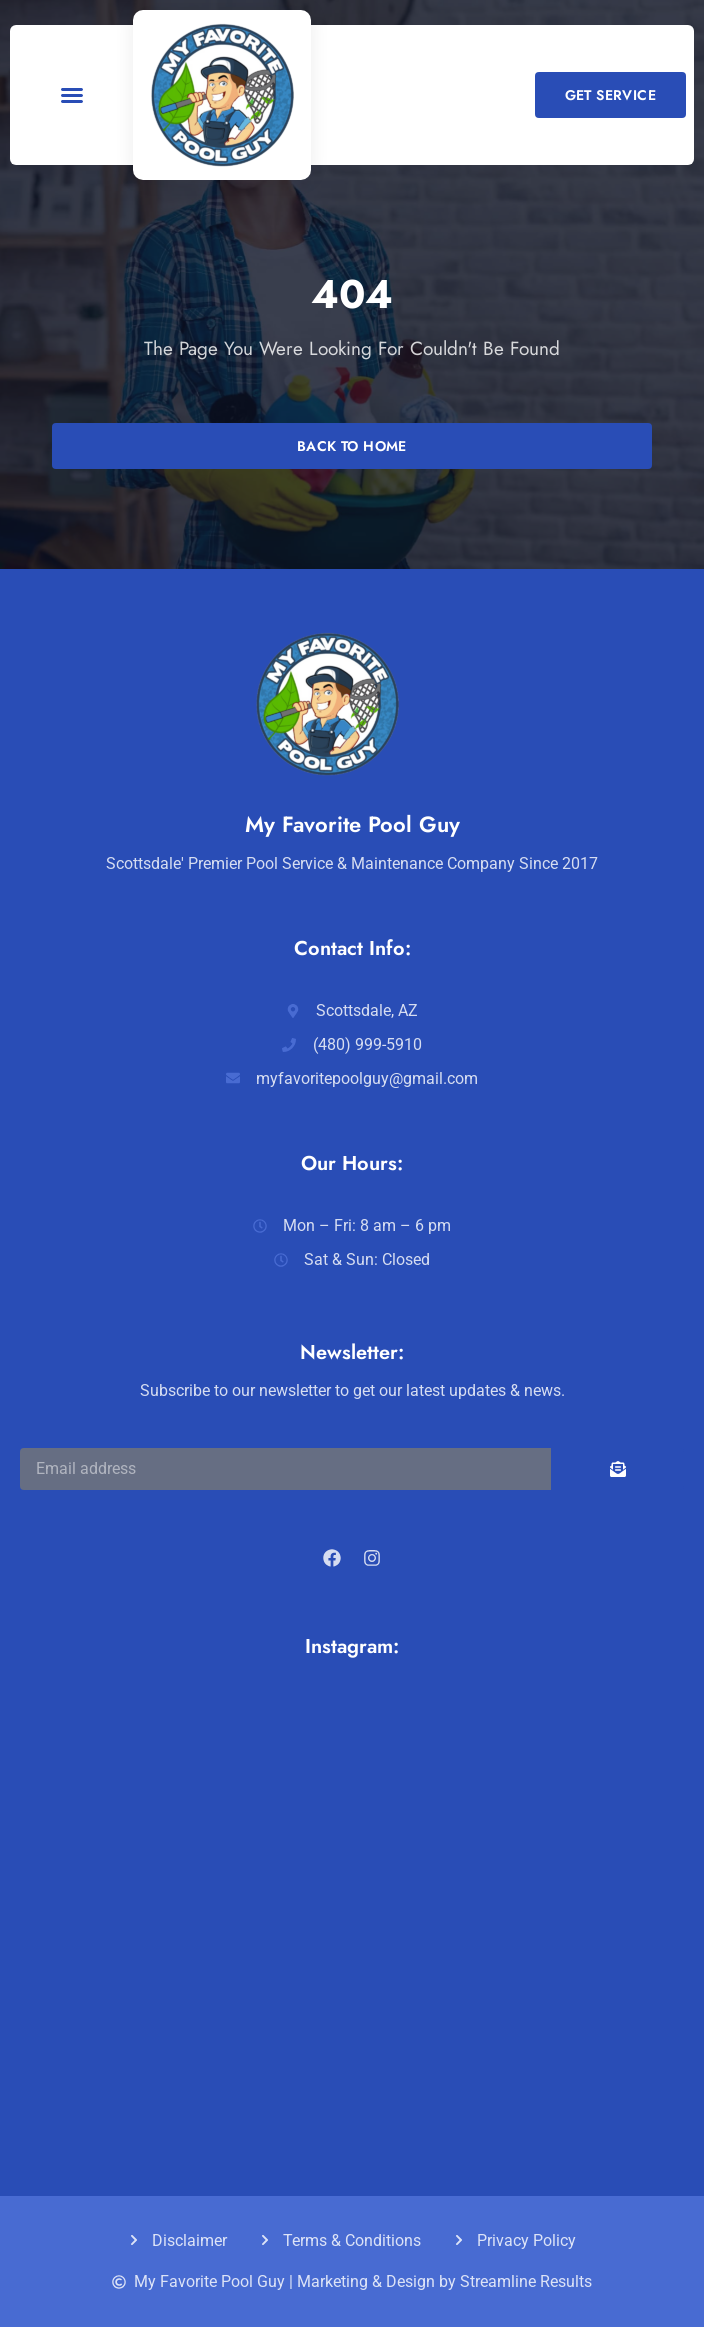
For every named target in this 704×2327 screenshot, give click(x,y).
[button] (72, 95)
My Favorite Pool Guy (352, 824)
